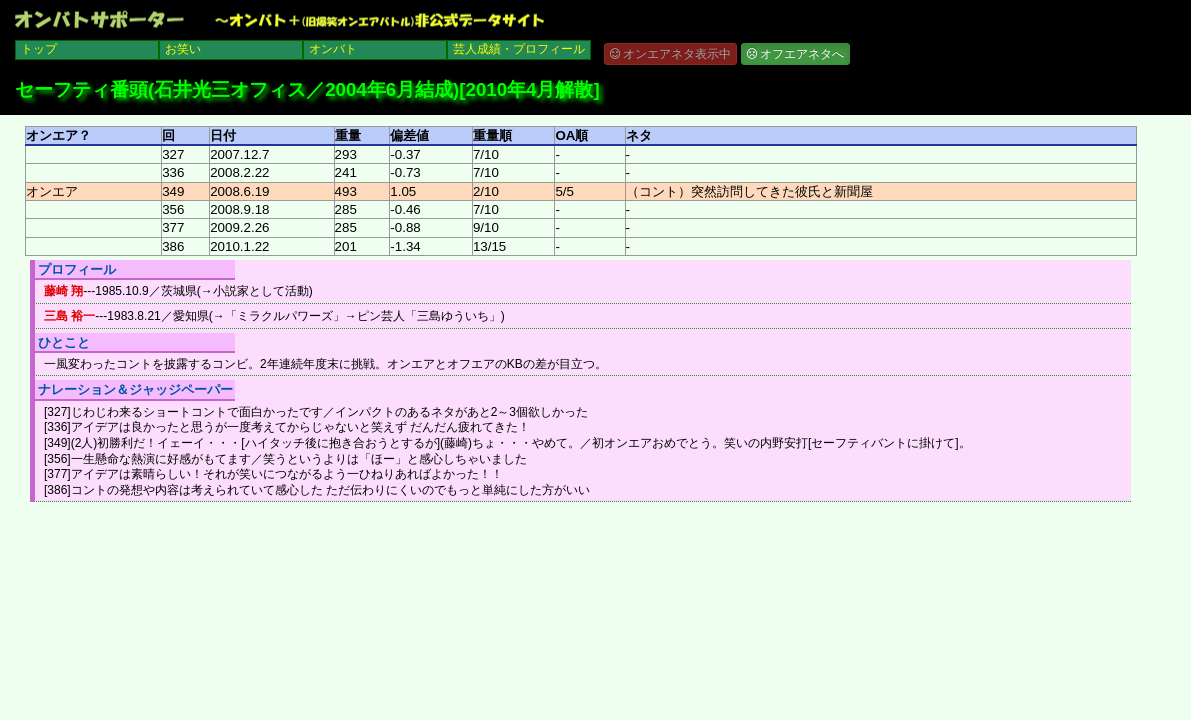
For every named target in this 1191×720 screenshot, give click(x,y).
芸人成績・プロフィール (519, 49)
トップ (39, 49)
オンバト (333, 49)
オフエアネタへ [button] (795, 54)
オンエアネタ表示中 (670, 54)
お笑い (183, 49)
